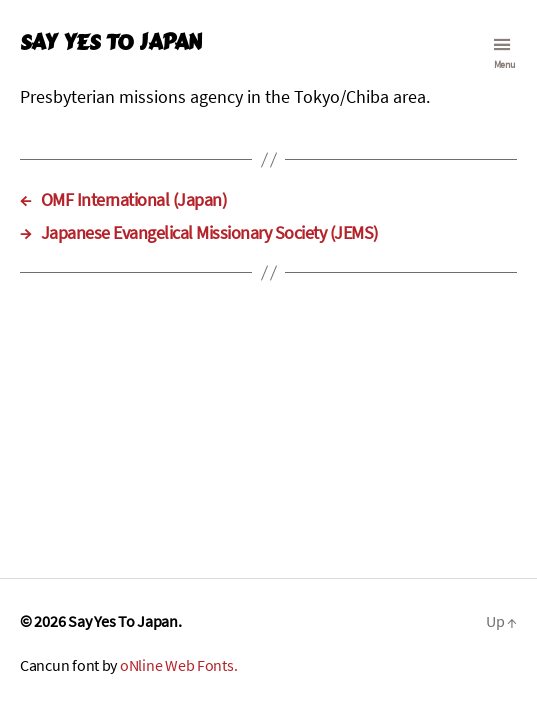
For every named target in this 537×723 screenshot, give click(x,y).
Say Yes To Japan (110, 42)
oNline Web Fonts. (178, 665)
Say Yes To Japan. (124, 621)
